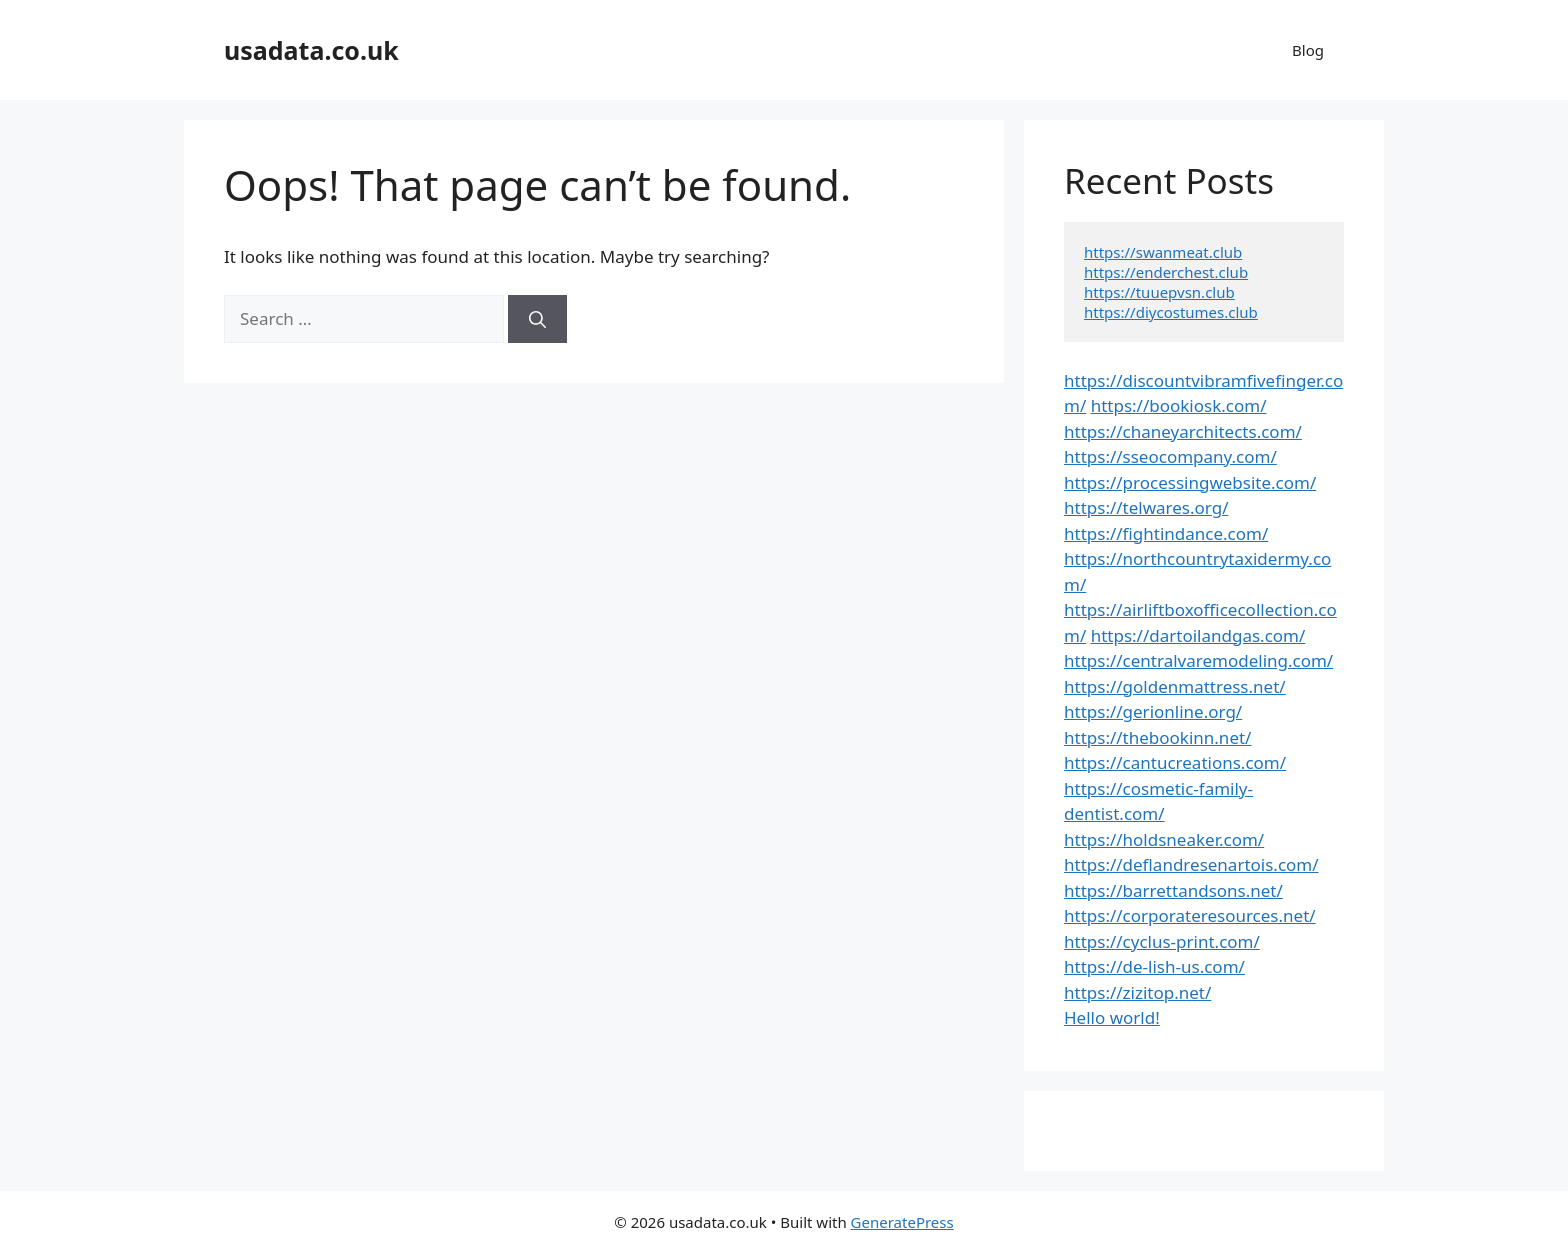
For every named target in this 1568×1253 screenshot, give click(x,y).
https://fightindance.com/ (1166, 533)
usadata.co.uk (311, 50)
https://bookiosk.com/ (1179, 405)
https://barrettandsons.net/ (1173, 890)
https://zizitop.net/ (1137, 992)
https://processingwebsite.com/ (1190, 482)
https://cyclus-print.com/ (1162, 941)
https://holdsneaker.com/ (1164, 839)
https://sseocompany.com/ (1170, 456)
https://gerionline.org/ (1153, 711)
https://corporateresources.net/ (1190, 915)
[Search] (537, 319)
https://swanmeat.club (1163, 252)
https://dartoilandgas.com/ (1198, 635)
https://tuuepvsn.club (1159, 292)
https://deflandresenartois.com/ (1191, 864)
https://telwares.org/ (1146, 507)
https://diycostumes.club (1171, 312)
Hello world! (1112, 1017)
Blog (1308, 50)
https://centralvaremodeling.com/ (1198, 660)
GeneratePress (902, 1222)
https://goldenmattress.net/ (1175, 686)
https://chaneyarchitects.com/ (1183, 431)
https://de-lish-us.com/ (1154, 966)
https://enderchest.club (1166, 272)
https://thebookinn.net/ (1157, 737)
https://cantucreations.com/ (1175, 762)
